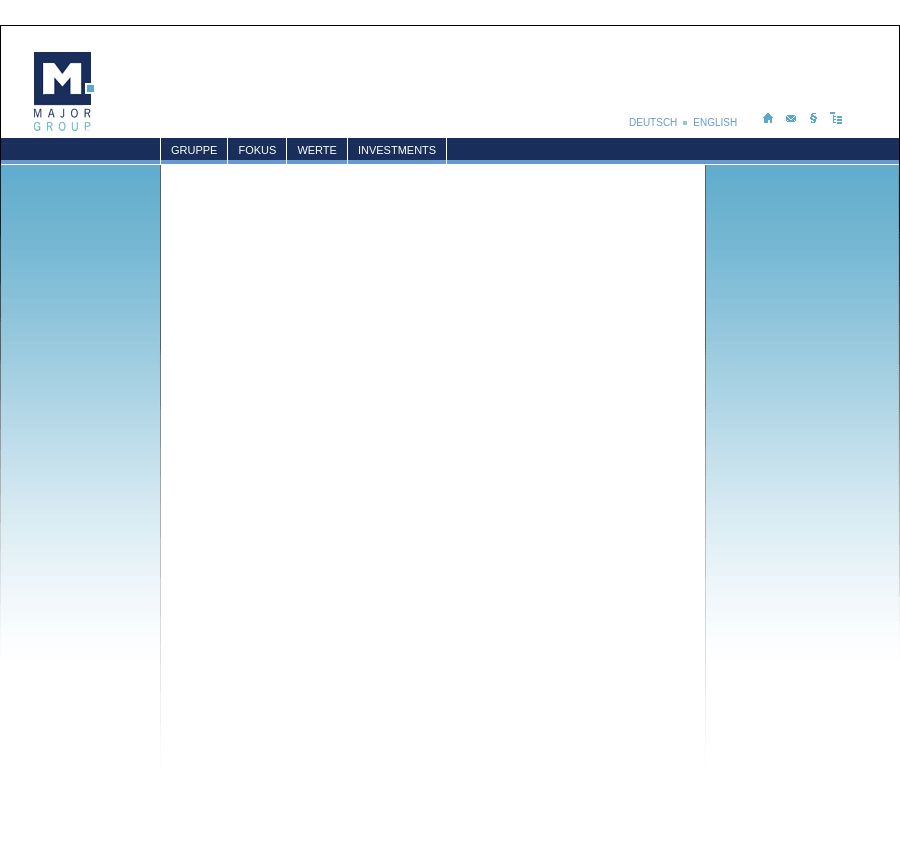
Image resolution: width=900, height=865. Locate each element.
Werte (317, 150)
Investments (397, 150)
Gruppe (194, 150)
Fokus (257, 150)
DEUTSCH (653, 122)
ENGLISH (716, 122)
